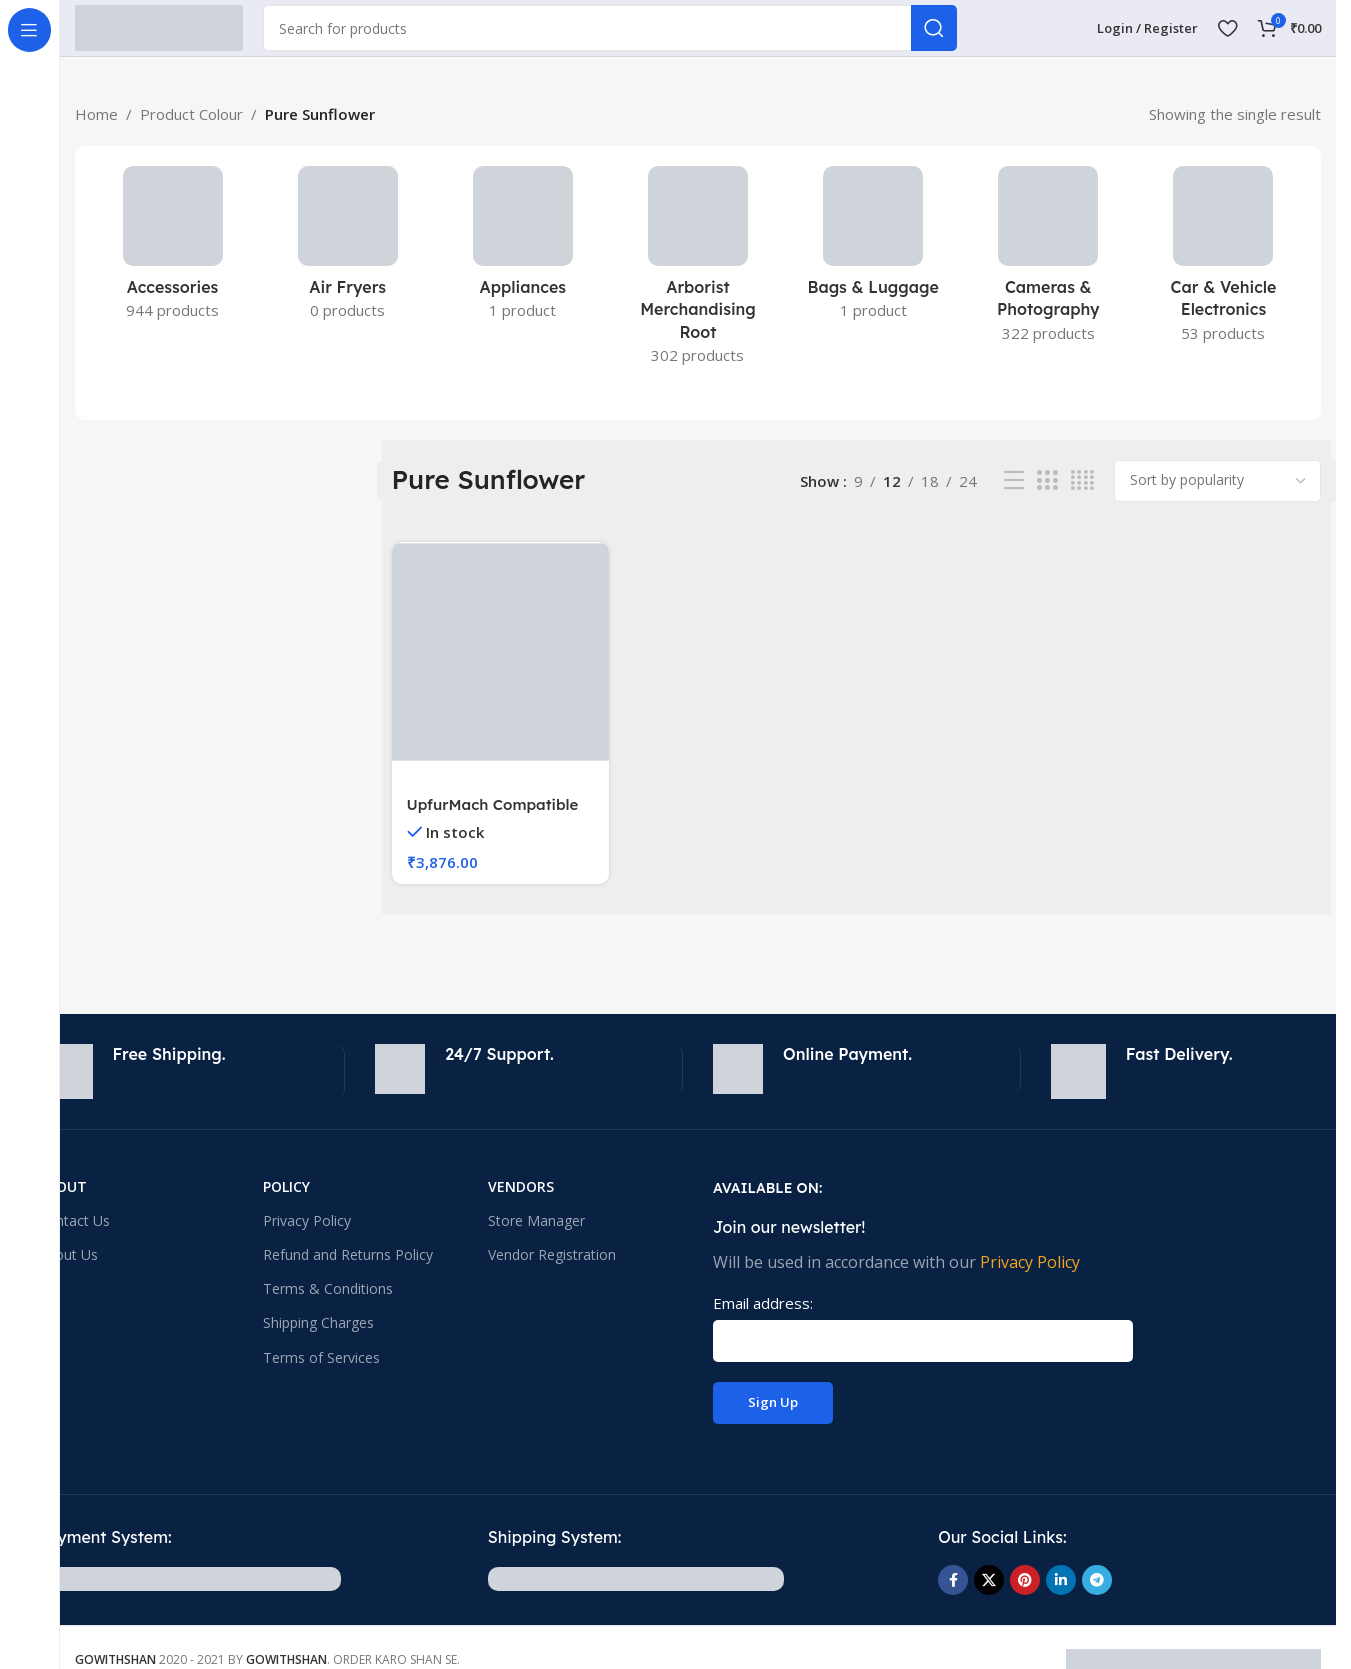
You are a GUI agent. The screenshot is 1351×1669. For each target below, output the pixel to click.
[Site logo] (159, 26)
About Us (68, 1254)
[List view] (1014, 480)
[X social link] (989, 1580)
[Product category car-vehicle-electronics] (1223, 260)
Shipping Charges (318, 1322)
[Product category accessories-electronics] (172, 249)
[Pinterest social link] (1025, 1580)
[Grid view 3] (1047, 480)
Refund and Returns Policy (348, 1254)
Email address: (763, 1303)
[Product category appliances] (522, 249)
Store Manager (536, 1220)
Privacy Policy (307, 1220)
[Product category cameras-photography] (1048, 260)
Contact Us (74, 1220)
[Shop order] (1217, 481)
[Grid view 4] (1082, 480)
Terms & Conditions (328, 1288)
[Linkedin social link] (1061, 1580)
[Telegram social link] (1097, 1580)
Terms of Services (321, 1357)
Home (96, 114)
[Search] (610, 28)
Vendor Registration (552, 1254)
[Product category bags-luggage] (873, 249)
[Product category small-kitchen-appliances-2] (347, 249)
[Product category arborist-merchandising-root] (697, 271)
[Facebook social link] (953, 1580)
